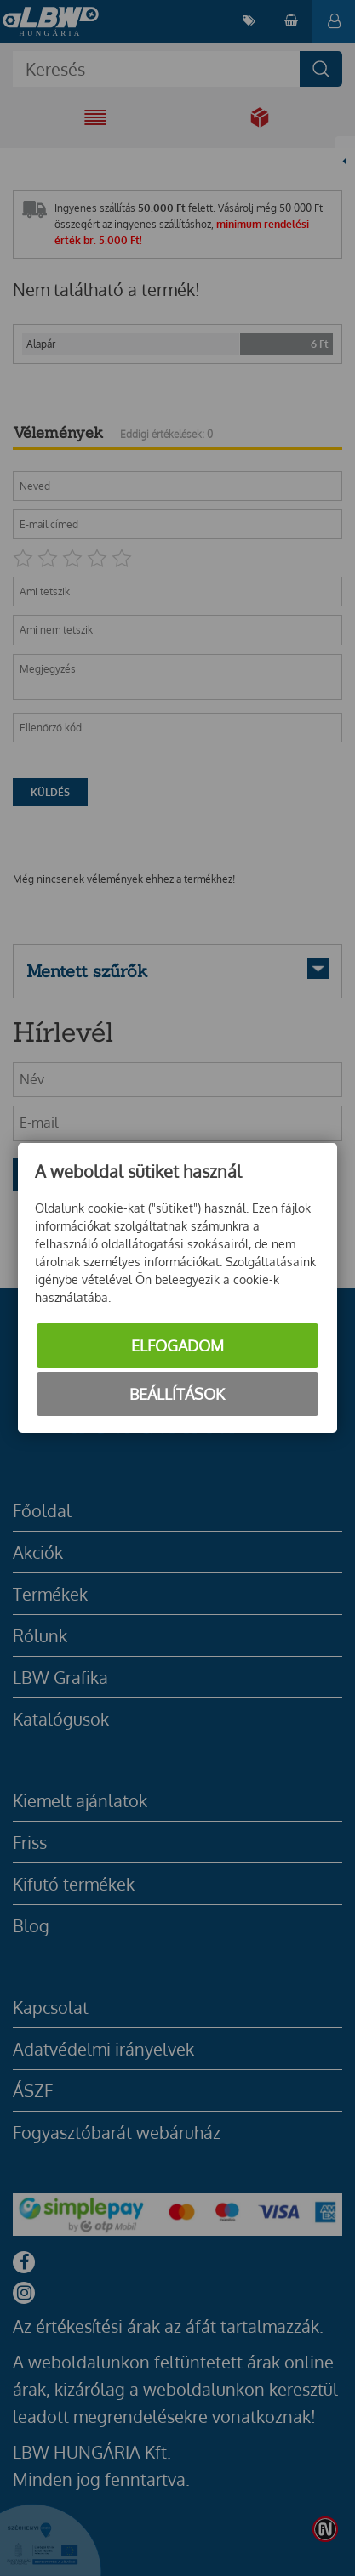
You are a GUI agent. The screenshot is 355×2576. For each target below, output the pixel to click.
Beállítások (177, 1394)
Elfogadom (177, 1345)
